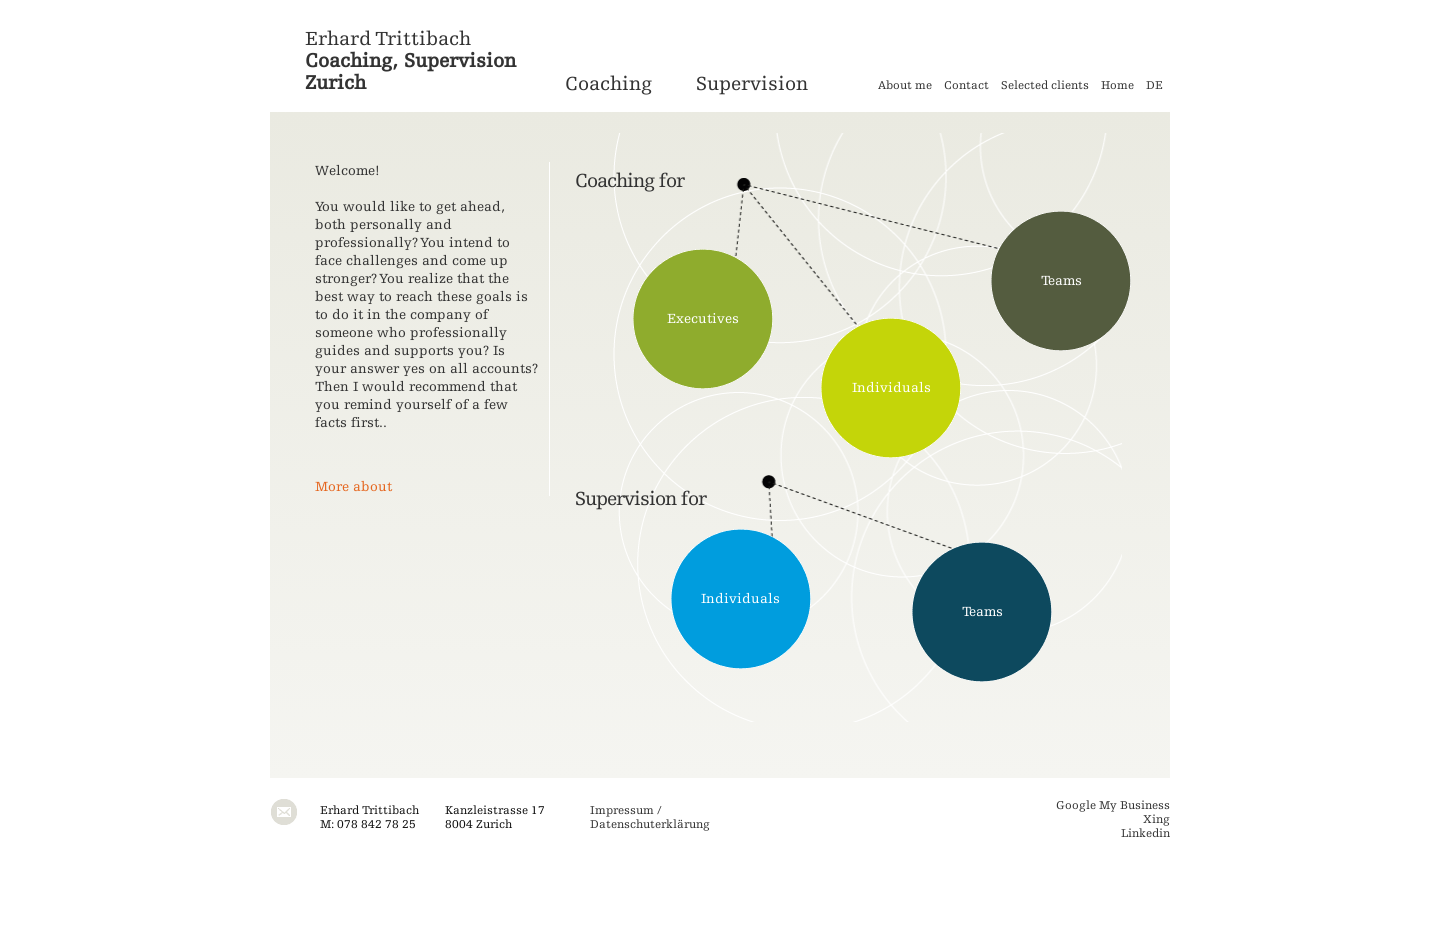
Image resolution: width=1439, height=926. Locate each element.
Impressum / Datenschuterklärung (650, 817)
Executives (703, 319)
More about (353, 487)
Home (1117, 85)
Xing (1156, 819)
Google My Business (1113, 805)
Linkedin (1145, 833)
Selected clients (1045, 85)
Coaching (608, 83)
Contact (966, 85)
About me (905, 85)
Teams (1061, 281)
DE (1154, 85)
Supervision (752, 83)
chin (625, 180)
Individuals (891, 388)
